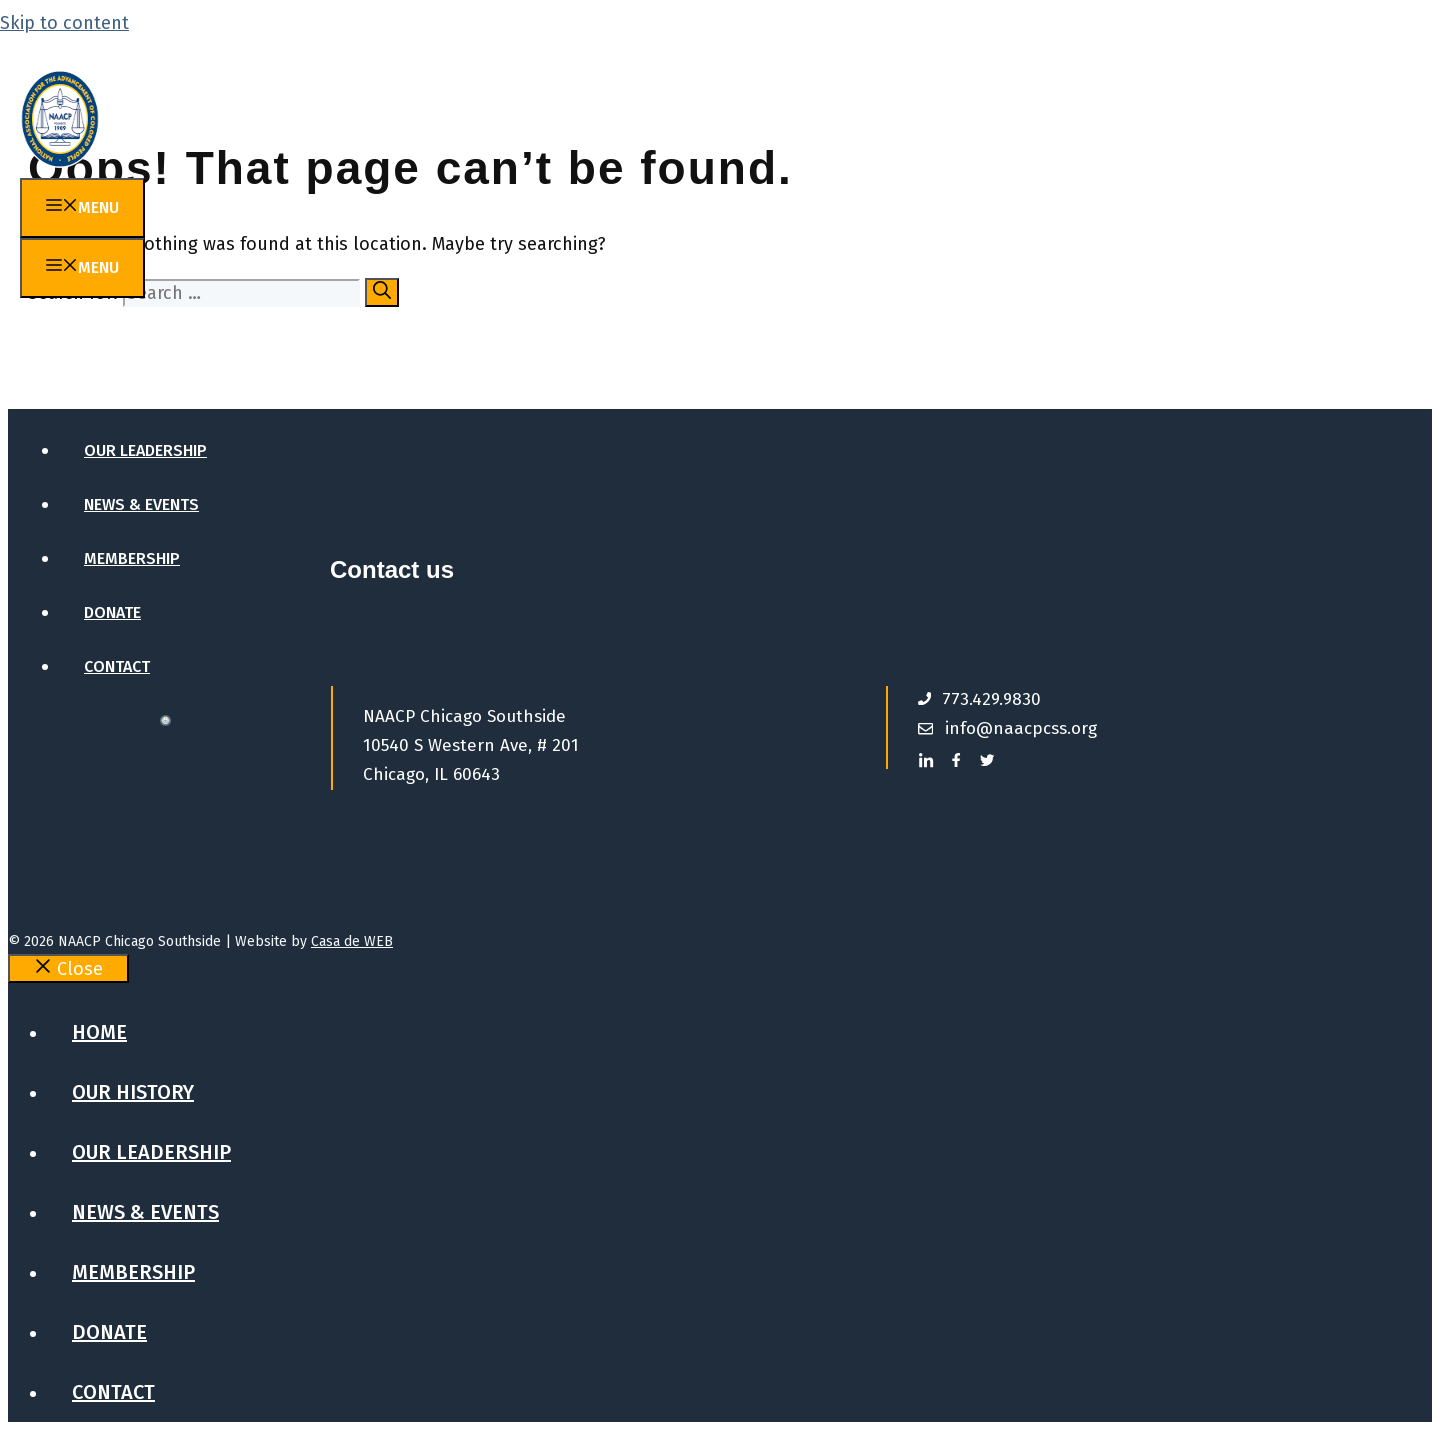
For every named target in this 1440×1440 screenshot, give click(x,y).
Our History (134, 396)
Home (105, 342)
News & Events (141, 504)
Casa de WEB (352, 941)
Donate (112, 612)
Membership (132, 558)
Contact (117, 666)
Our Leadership (145, 450)
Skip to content (64, 23)
